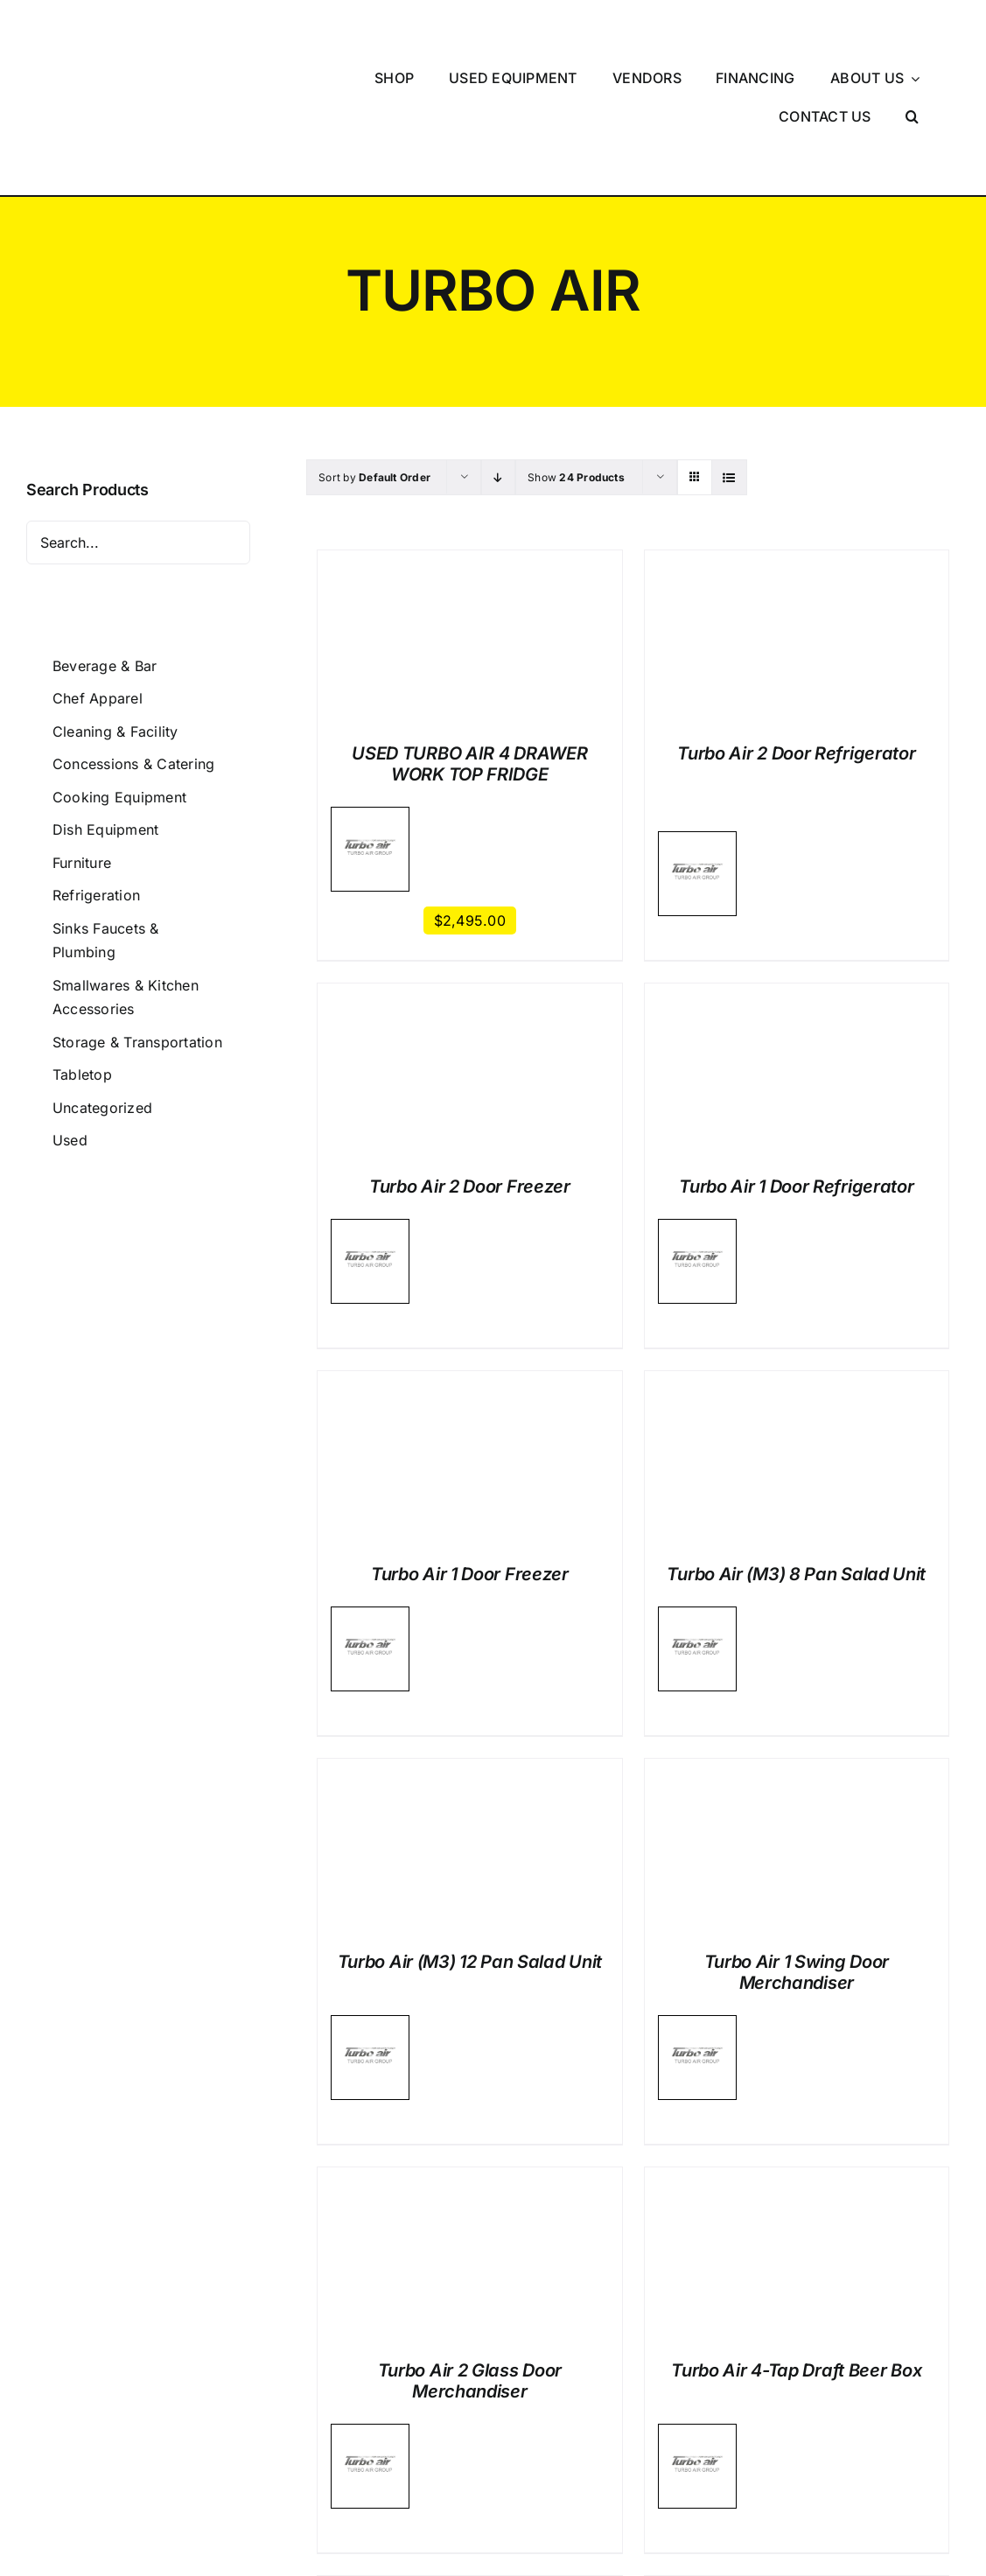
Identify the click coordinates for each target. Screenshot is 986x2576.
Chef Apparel (97, 580)
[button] (912, 57)
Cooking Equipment (119, 679)
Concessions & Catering (133, 645)
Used (69, 1022)
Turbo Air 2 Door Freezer (469, 1068)
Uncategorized (102, 989)
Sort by (374, 359)
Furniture (81, 744)
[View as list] (729, 359)
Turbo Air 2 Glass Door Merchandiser (470, 2263)
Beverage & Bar (104, 547)
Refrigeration (96, 777)
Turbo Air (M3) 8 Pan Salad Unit (796, 1456)
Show (576, 359)
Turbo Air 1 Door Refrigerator (796, 1068)
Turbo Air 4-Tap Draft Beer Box (796, 2252)
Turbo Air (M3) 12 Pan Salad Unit (470, 1843)
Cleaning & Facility (115, 613)
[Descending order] (498, 359)
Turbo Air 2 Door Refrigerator (796, 635)
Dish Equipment (105, 711)
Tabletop (82, 956)
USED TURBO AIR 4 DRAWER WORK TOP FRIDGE (469, 646)
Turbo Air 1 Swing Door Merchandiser (796, 1854)
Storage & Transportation (137, 924)
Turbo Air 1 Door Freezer (470, 1456)
